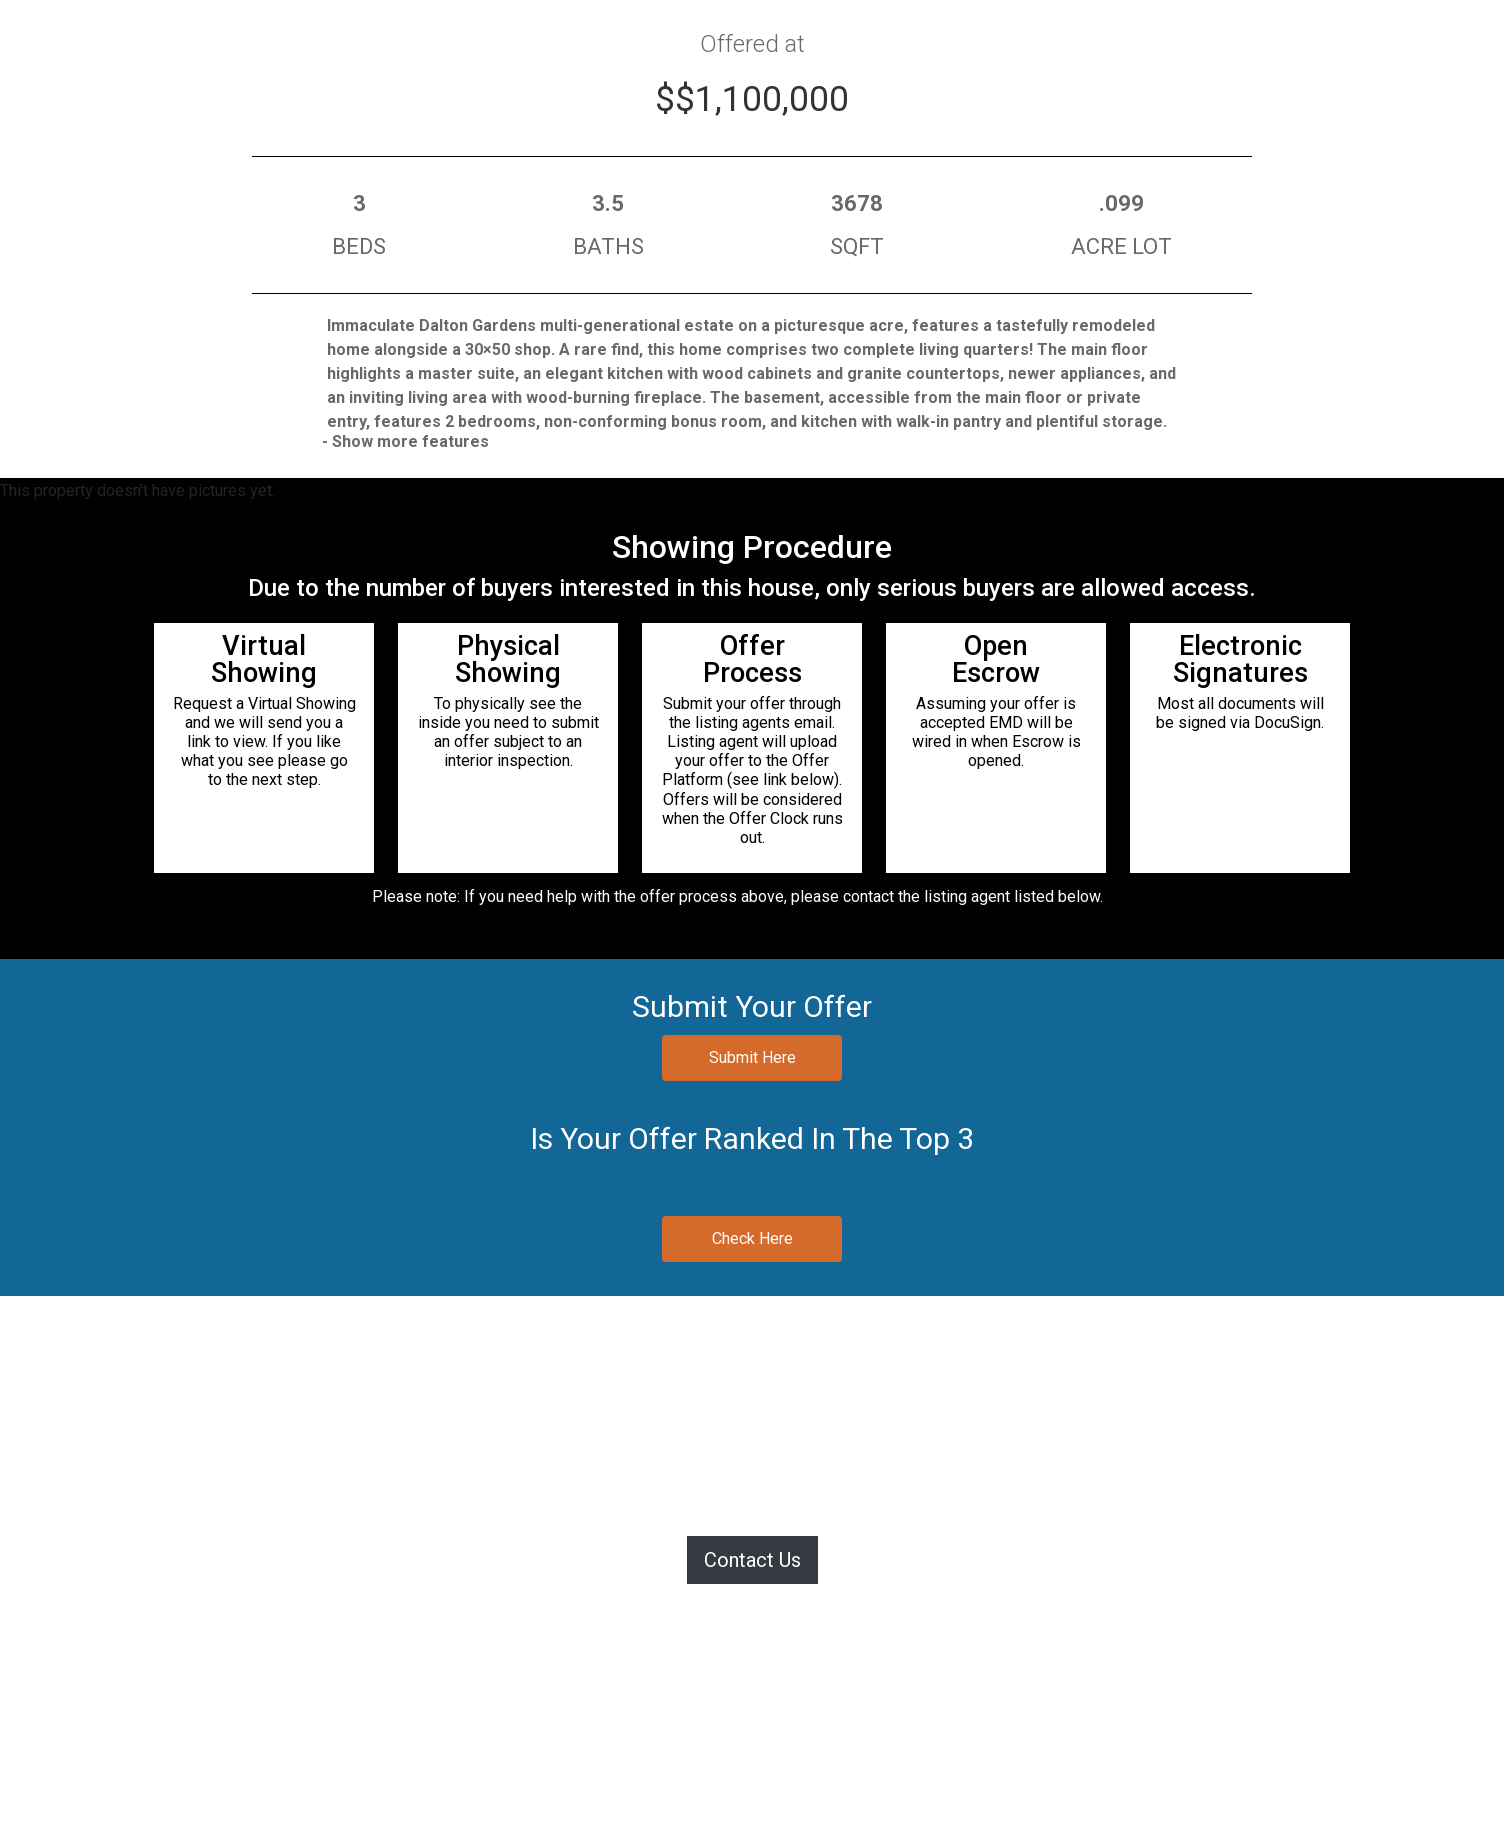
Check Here (752, 1238)
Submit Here (752, 1057)
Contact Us (752, 1560)
